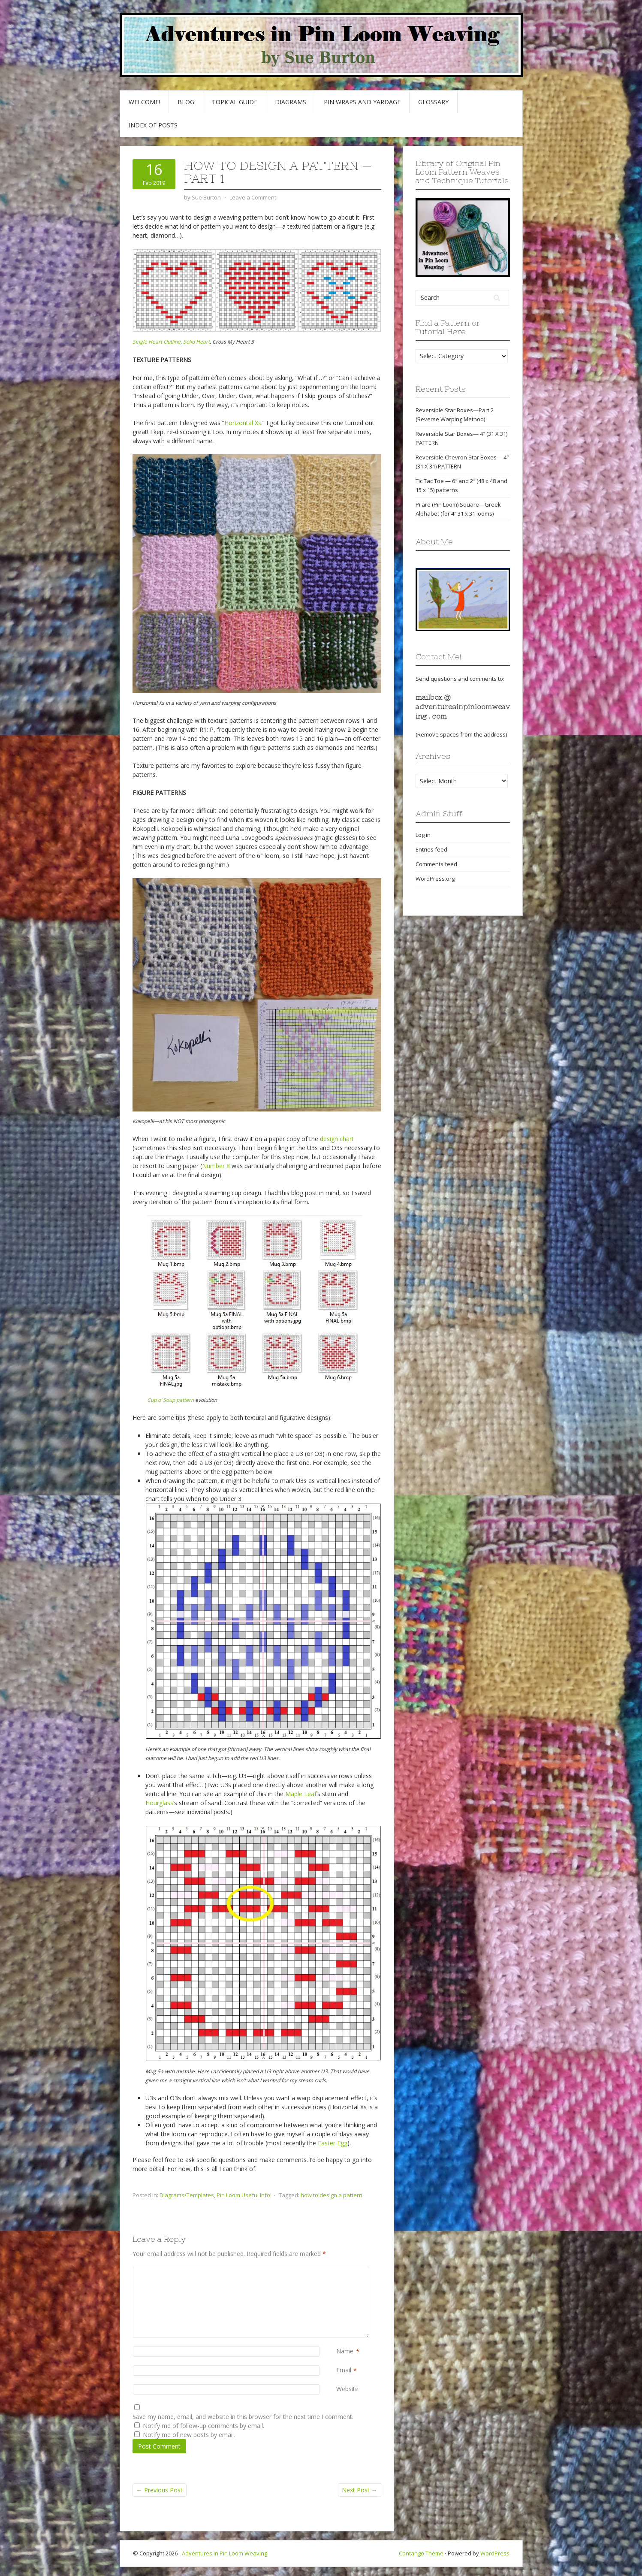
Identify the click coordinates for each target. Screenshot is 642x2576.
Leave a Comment (252, 197)
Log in (423, 835)
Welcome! (144, 102)
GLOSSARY (433, 102)
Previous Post (159, 2490)
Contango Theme (421, 2553)
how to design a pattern (331, 2195)
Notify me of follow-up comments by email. (203, 2426)
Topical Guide (234, 102)
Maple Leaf (300, 1794)
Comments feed (436, 864)
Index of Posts (153, 125)
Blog (186, 102)
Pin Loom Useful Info (243, 2195)
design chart (337, 1139)
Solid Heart (196, 341)
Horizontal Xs (242, 423)
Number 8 (216, 1166)
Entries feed (431, 849)
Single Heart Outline (157, 341)
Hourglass (159, 1803)
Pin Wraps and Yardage (362, 102)
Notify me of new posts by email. (189, 2435)
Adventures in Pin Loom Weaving (224, 2553)
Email (343, 2370)
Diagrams (290, 102)
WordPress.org (435, 878)
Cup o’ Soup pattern (170, 1400)
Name (344, 2351)
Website (347, 2389)
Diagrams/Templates (187, 2195)
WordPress (494, 2553)
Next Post (359, 2490)
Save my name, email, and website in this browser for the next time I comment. (243, 2417)
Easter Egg (332, 2143)
